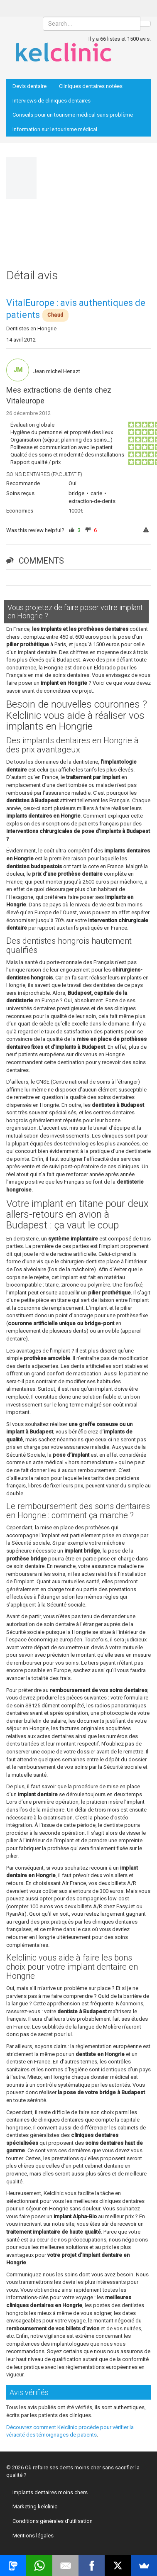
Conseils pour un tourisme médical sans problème (72, 115)
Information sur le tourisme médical (54, 129)
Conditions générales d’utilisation (52, 2521)
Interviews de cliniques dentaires (51, 101)
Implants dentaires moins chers (50, 2492)
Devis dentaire (29, 86)
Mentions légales (33, 2535)
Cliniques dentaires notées (91, 86)
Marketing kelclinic (34, 2506)
